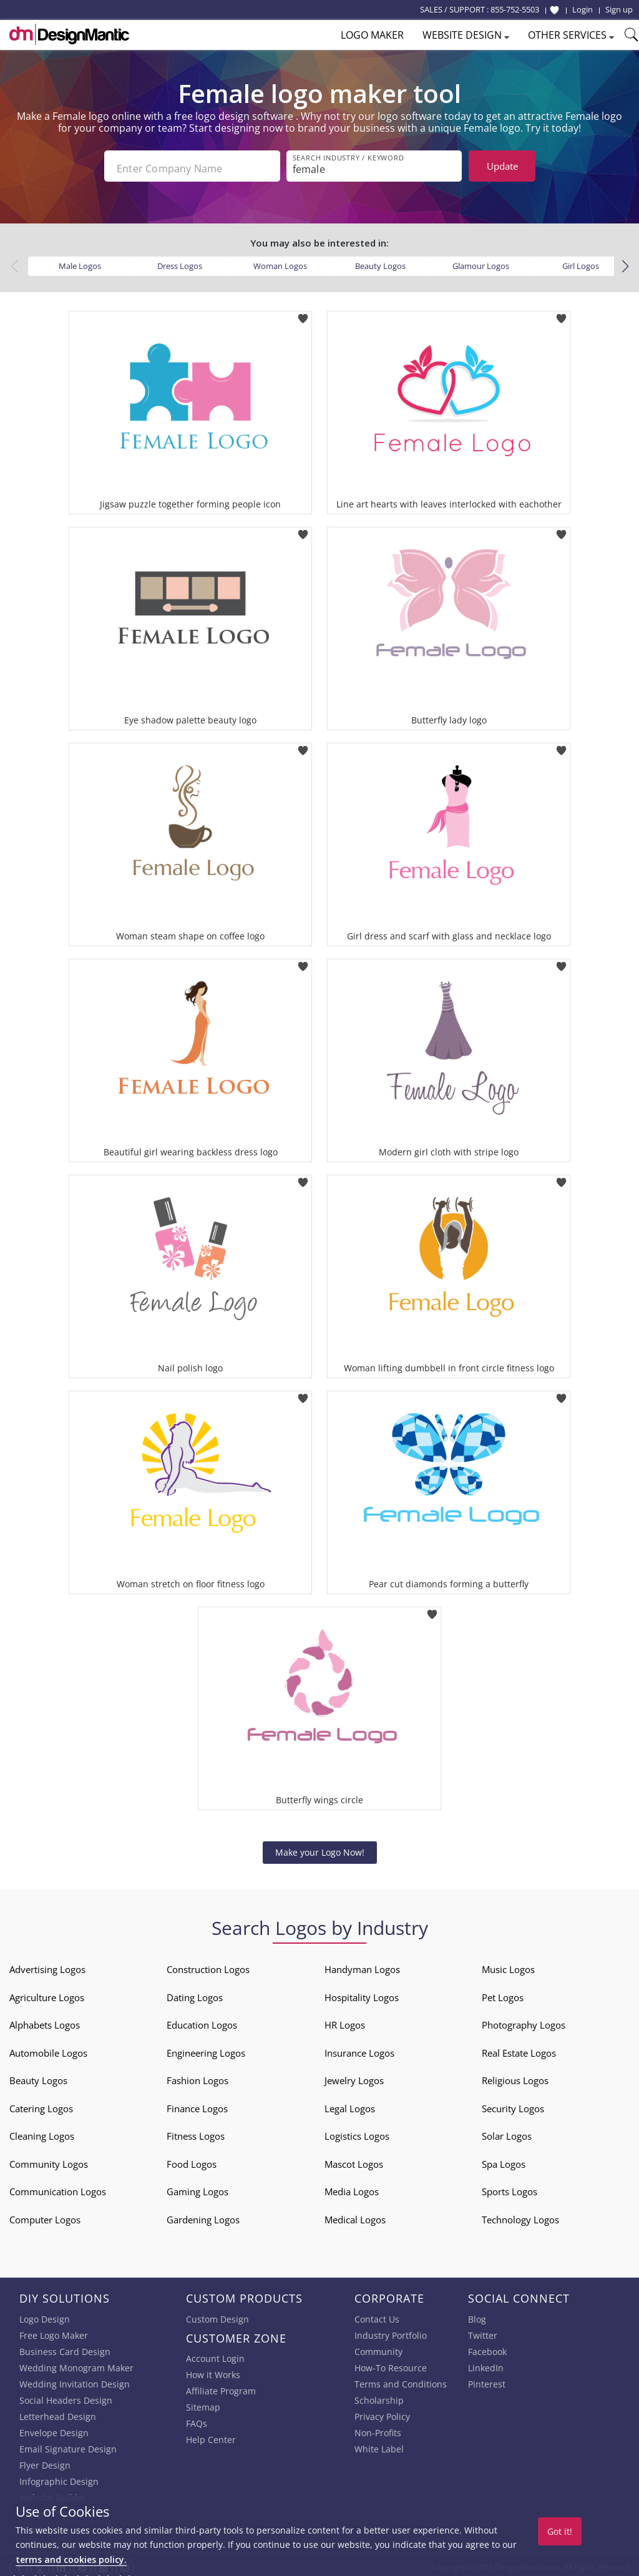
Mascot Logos (353, 2159)
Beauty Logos (380, 261)
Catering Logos (41, 2103)
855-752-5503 (514, 9)
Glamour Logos (480, 261)
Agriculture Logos (46, 1992)
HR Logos (344, 2020)
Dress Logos (179, 261)
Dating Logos (195, 1992)
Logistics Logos (356, 2131)
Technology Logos (520, 2214)
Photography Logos (523, 2020)
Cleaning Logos (41, 2131)
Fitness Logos (196, 2131)
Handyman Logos (362, 1964)
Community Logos (48, 2159)
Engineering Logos (206, 2048)
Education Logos (202, 2020)
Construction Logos (208, 1964)
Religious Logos (515, 2075)
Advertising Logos (47, 1964)
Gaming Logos (197, 2186)
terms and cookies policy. (71, 2559)
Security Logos (513, 2103)
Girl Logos (580, 261)
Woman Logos (280, 261)
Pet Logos (503, 1992)
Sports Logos (509, 2186)
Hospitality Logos (361, 1992)
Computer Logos (44, 2214)
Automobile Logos (48, 2048)
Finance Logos (197, 2103)
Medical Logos (355, 2214)
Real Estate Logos (519, 2048)
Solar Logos (507, 2131)
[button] (625, 261)
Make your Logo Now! (319, 1847)
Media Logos (351, 2186)
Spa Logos (503, 2159)
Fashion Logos (197, 2075)
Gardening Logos (203, 2214)
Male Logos (80, 261)
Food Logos (192, 2159)
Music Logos (508, 1964)
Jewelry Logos (354, 2075)
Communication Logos (57, 2186)
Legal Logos (349, 2103)
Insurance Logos (359, 2048)
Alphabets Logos (44, 2020)
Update (502, 166)
